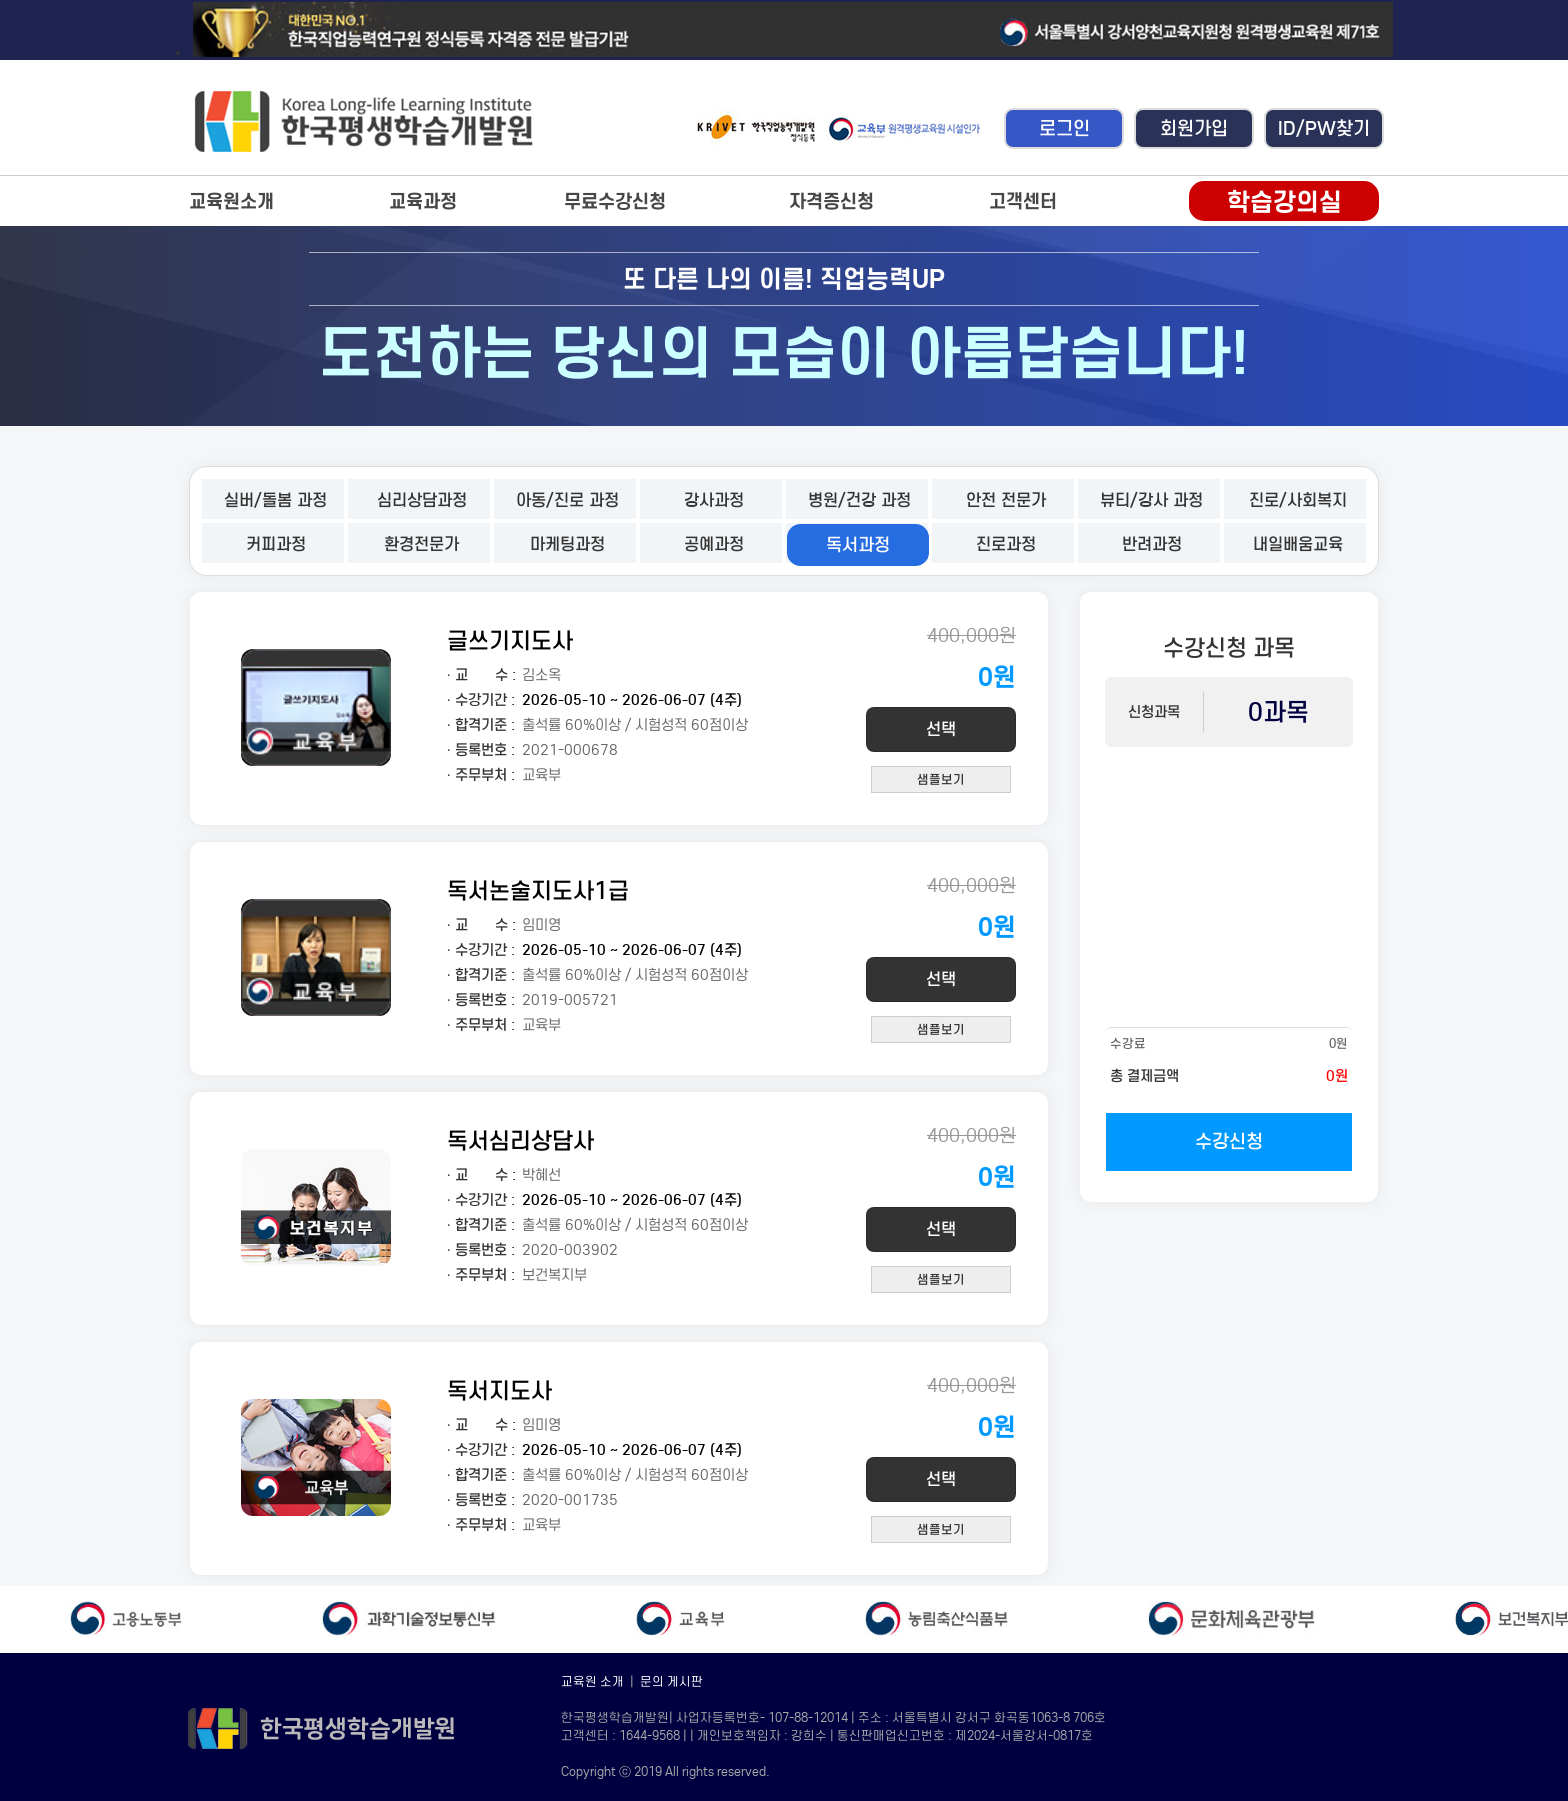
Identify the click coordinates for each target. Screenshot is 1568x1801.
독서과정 (858, 545)
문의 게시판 (671, 1681)
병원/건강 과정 (859, 500)
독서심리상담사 (520, 1140)
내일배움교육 (1298, 544)
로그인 (1064, 128)
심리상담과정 (422, 500)
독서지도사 (499, 1390)
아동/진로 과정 (567, 500)
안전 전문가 (1006, 500)
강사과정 (714, 500)
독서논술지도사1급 (538, 890)
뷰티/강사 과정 (1151, 500)
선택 (941, 729)
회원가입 (1194, 128)
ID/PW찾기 (1324, 128)
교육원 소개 (592, 1681)
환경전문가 (421, 544)
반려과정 (1152, 544)
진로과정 (1006, 544)
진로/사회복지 (1298, 500)
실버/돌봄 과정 (275, 500)
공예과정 (714, 544)
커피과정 (276, 544)
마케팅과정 (567, 544)
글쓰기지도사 (510, 640)
